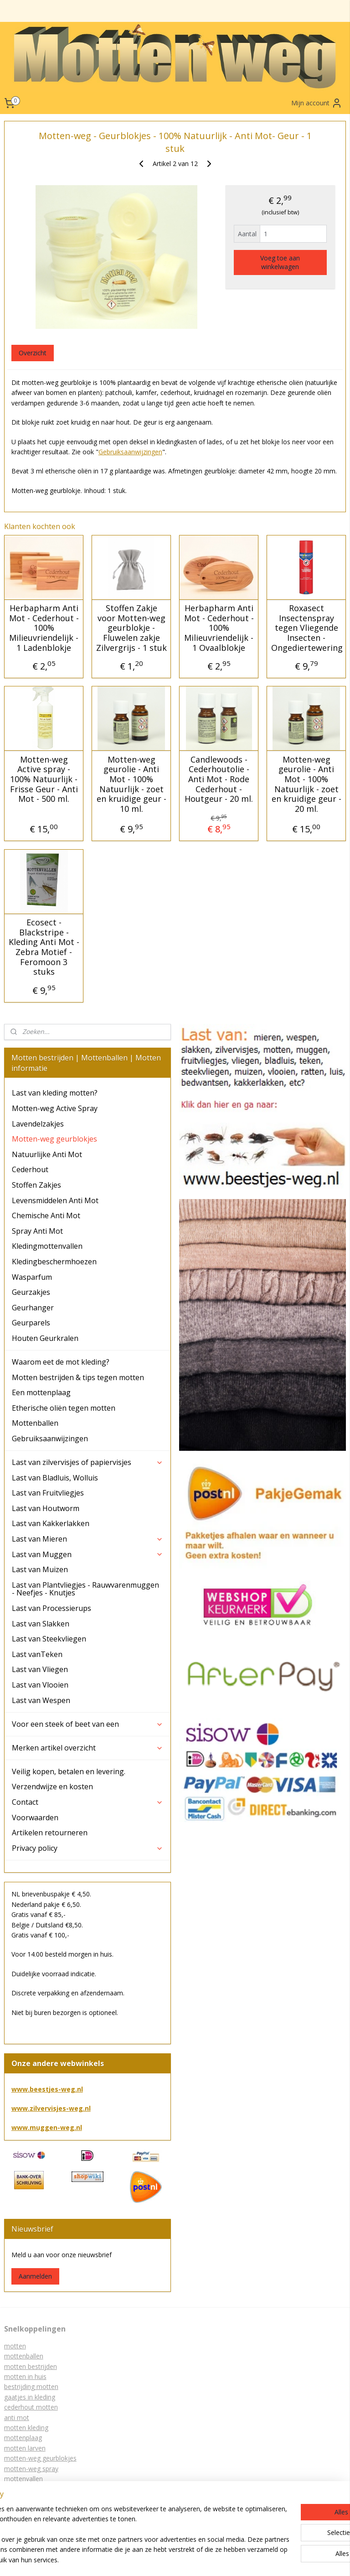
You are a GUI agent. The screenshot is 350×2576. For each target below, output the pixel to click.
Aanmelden (35, 2276)
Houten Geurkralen (45, 1338)
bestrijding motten (31, 2386)
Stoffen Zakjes (36, 1185)
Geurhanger (33, 1308)
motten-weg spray (31, 2468)
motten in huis (25, 2376)
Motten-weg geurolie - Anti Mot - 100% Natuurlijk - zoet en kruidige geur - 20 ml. (306, 784)
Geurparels (31, 1323)
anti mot (16, 2417)
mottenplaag (23, 2437)
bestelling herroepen (251, 2544)
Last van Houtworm (45, 1508)
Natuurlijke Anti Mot (47, 1154)
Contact (88, 1802)
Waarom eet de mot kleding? (60, 1362)
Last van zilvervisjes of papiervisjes (88, 1462)
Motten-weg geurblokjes (54, 1139)
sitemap (196, 2544)
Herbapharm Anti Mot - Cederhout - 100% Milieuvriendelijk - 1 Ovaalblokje (219, 628)
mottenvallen (23, 2478)
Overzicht (32, 352)
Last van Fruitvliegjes (48, 1493)
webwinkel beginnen (308, 2544)
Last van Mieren (88, 1539)
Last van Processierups (51, 1608)
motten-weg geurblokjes (40, 2458)
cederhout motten (31, 2407)
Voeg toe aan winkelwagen (280, 262)
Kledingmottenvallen (47, 1246)
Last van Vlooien (40, 1685)
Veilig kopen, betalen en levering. (68, 1771)
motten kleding (26, 2427)
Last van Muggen (88, 1554)
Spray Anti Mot (37, 1231)
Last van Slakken (40, 1624)
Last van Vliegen (40, 1669)
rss (215, 2544)
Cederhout (30, 1169)
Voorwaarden (35, 1818)
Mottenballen (35, 1423)
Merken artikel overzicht (88, 1748)
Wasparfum (32, 1277)
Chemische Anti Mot (46, 1215)
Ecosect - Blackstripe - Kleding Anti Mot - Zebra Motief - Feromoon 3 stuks (44, 947)
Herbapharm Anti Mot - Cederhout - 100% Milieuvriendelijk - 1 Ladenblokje (44, 628)
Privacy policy (88, 1848)
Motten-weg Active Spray (55, 1108)
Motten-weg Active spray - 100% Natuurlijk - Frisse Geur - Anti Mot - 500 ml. (44, 779)
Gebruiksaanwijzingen (130, 451)
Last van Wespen (41, 1700)
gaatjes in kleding (29, 2397)
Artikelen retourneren (50, 1833)
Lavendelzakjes (38, 1124)
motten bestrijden (30, 2366)
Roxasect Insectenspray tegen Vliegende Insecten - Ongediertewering (306, 628)
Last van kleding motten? (55, 1093)
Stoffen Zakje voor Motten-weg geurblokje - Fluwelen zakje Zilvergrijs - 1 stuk (131, 628)
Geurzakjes (31, 1292)
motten (15, 2346)
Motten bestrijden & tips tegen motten (78, 1377)
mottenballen (23, 2356)
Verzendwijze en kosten (52, 1786)
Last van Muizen (40, 1569)
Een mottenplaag (41, 1392)
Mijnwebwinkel (190, 2559)
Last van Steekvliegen (49, 1639)
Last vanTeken (37, 1654)
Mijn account (316, 103)
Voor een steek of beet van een (88, 1724)
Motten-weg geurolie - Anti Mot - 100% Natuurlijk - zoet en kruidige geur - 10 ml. (131, 784)
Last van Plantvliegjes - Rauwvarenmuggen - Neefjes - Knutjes (85, 1589)
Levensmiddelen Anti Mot (55, 1200)
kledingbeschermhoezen (40, 2488)
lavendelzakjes (25, 2499)
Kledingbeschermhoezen (54, 1262)
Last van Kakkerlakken (50, 1523)
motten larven (25, 2448)
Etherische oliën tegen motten (63, 1408)
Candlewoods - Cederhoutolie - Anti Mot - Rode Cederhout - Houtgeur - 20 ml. (219, 779)
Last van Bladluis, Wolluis (55, 1478)
